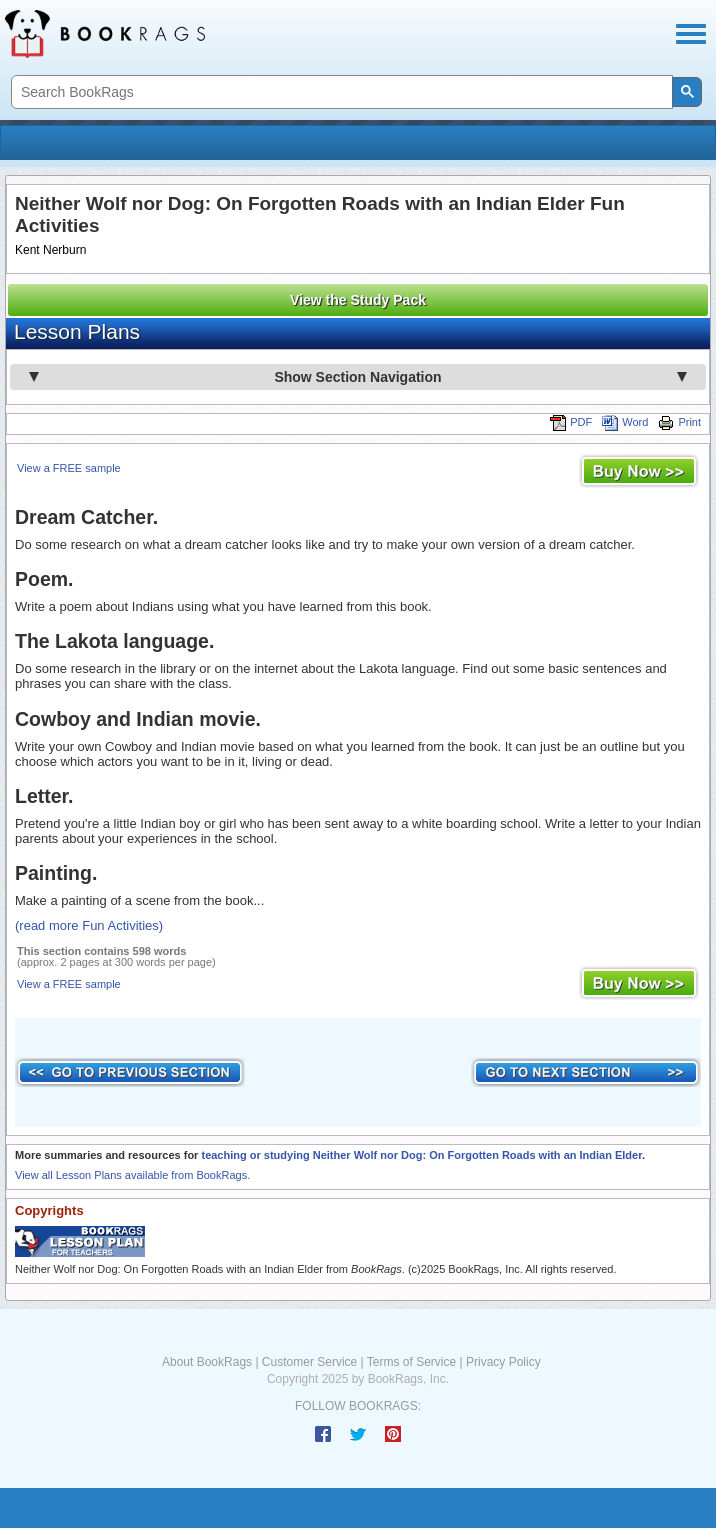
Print (679, 422)
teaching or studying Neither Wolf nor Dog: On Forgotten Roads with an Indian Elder (421, 1155)
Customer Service (309, 1362)
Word (625, 422)
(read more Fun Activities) (89, 925)
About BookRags (207, 1362)
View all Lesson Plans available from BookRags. (132, 1175)
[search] (340, 92)
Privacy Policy (503, 1362)
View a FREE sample (69, 468)
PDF (571, 422)
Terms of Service (411, 1362)
